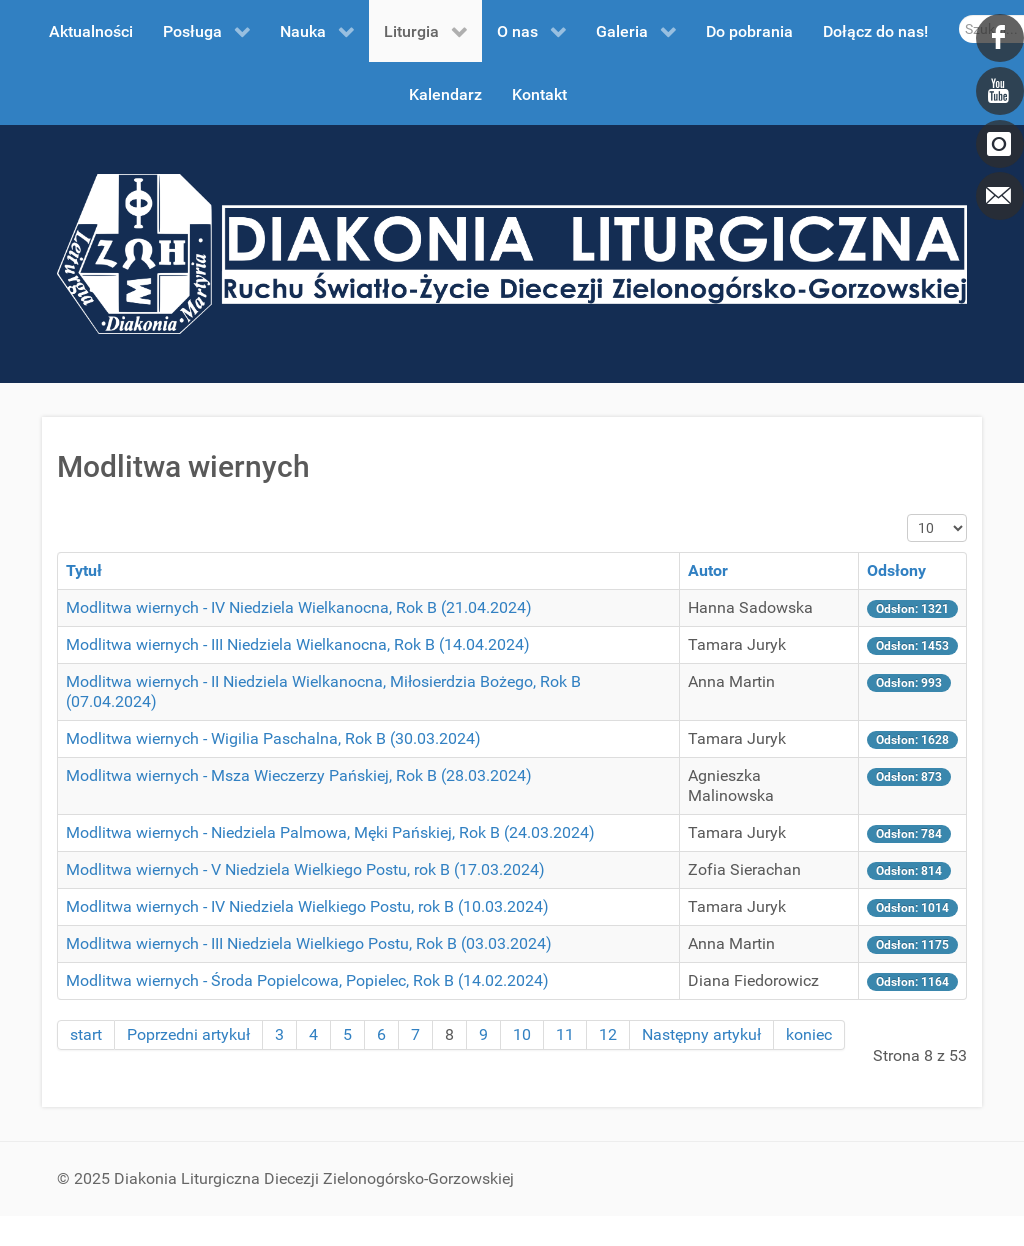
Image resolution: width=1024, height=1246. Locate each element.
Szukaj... (959, 15)
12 (608, 1034)
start (86, 1034)
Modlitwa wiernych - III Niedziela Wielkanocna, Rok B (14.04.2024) (298, 644)
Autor (708, 570)
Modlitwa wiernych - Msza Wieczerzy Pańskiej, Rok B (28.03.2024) (299, 775)
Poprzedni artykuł (188, 1034)
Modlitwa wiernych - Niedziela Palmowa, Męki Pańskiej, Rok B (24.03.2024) (330, 832)
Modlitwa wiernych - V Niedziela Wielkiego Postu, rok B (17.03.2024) (305, 869)
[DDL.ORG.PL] (512, 252)
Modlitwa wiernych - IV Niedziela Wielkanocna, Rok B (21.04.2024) (299, 607)
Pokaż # (907, 514)
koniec (809, 1034)
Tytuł (84, 570)
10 (522, 1034)
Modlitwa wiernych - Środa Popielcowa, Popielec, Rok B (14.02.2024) (307, 980)
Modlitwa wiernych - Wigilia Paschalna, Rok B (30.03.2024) (273, 738)
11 (565, 1034)
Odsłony (896, 570)
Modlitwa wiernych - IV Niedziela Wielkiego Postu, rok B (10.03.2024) (307, 906)
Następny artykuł (701, 1034)
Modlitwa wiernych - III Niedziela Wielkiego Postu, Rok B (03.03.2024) (309, 943)
